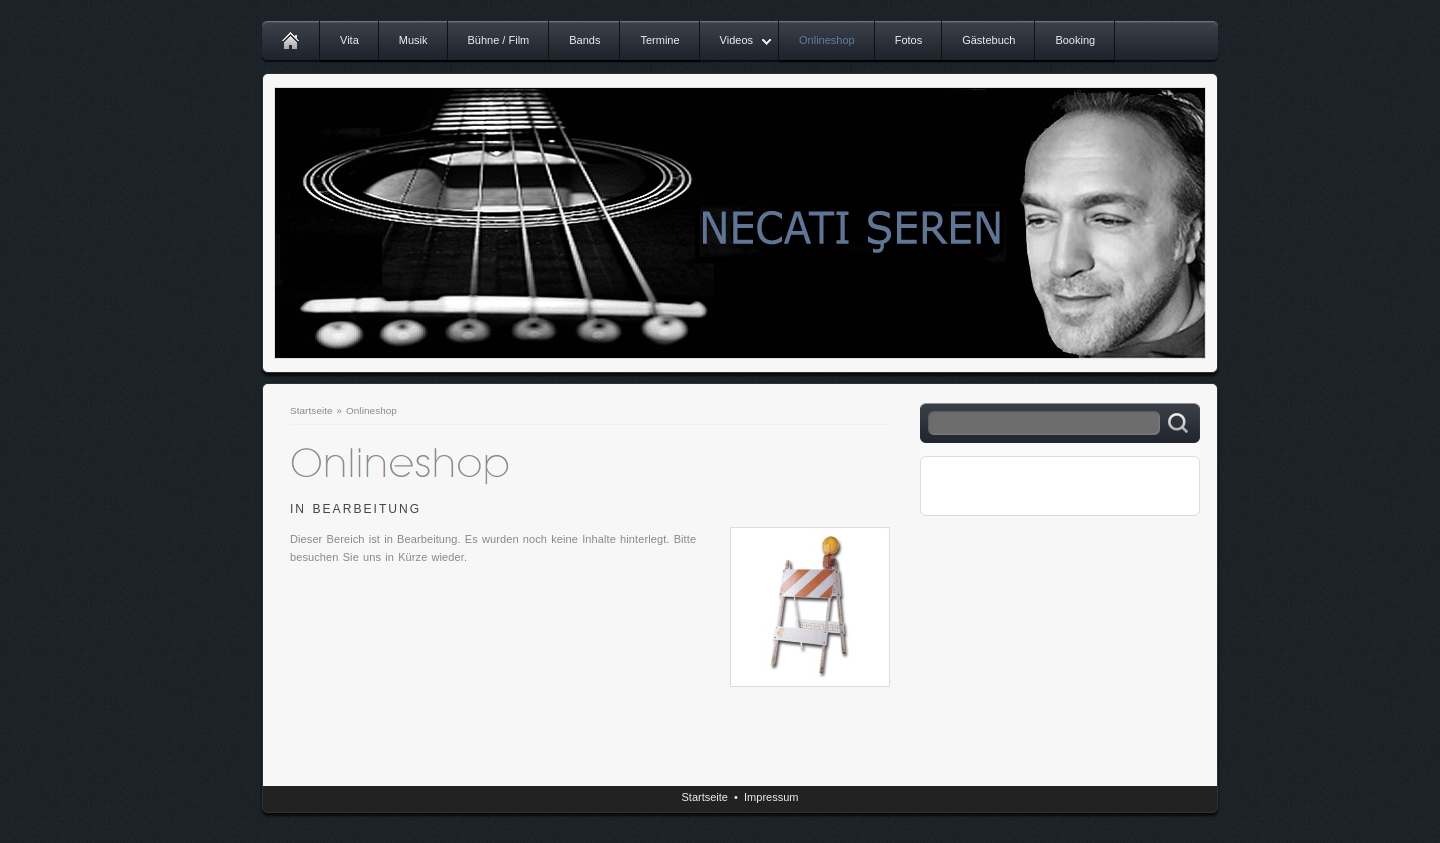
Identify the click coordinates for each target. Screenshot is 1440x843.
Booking (1075, 40)
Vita (349, 40)
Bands (584, 40)
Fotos (909, 40)
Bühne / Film (499, 40)
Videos (736, 40)
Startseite (311, 410)
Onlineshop (827, 40)
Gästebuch (988, 40)
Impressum (771, 797)
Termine (659, 40)
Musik (413, 40)
